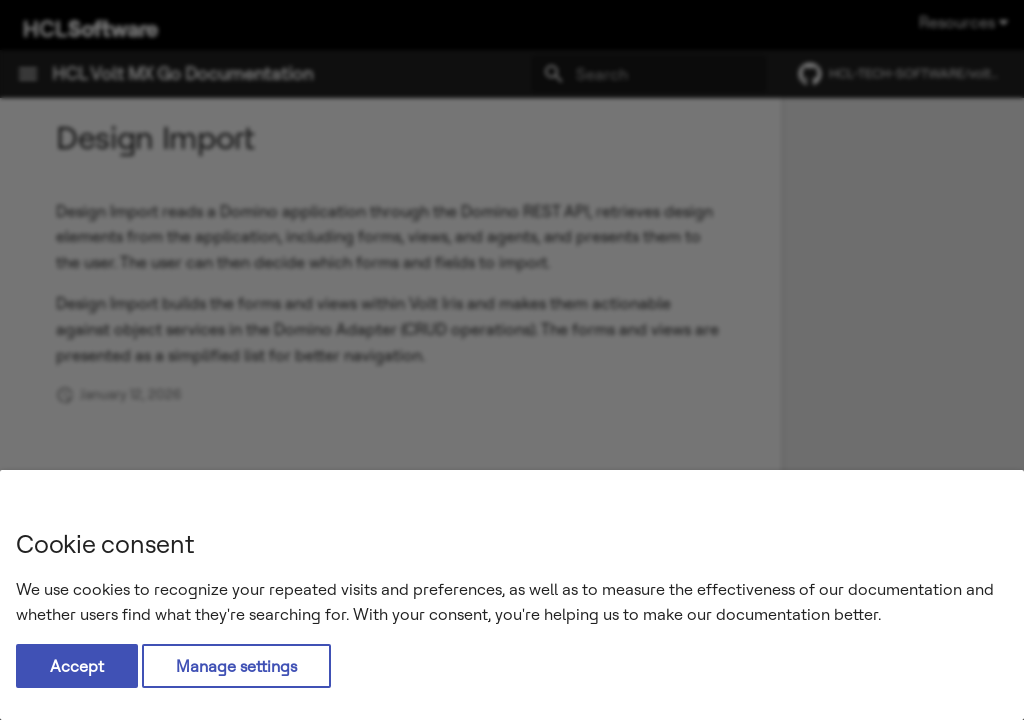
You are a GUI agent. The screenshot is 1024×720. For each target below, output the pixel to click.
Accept (77, 666)
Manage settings (236, 666)
